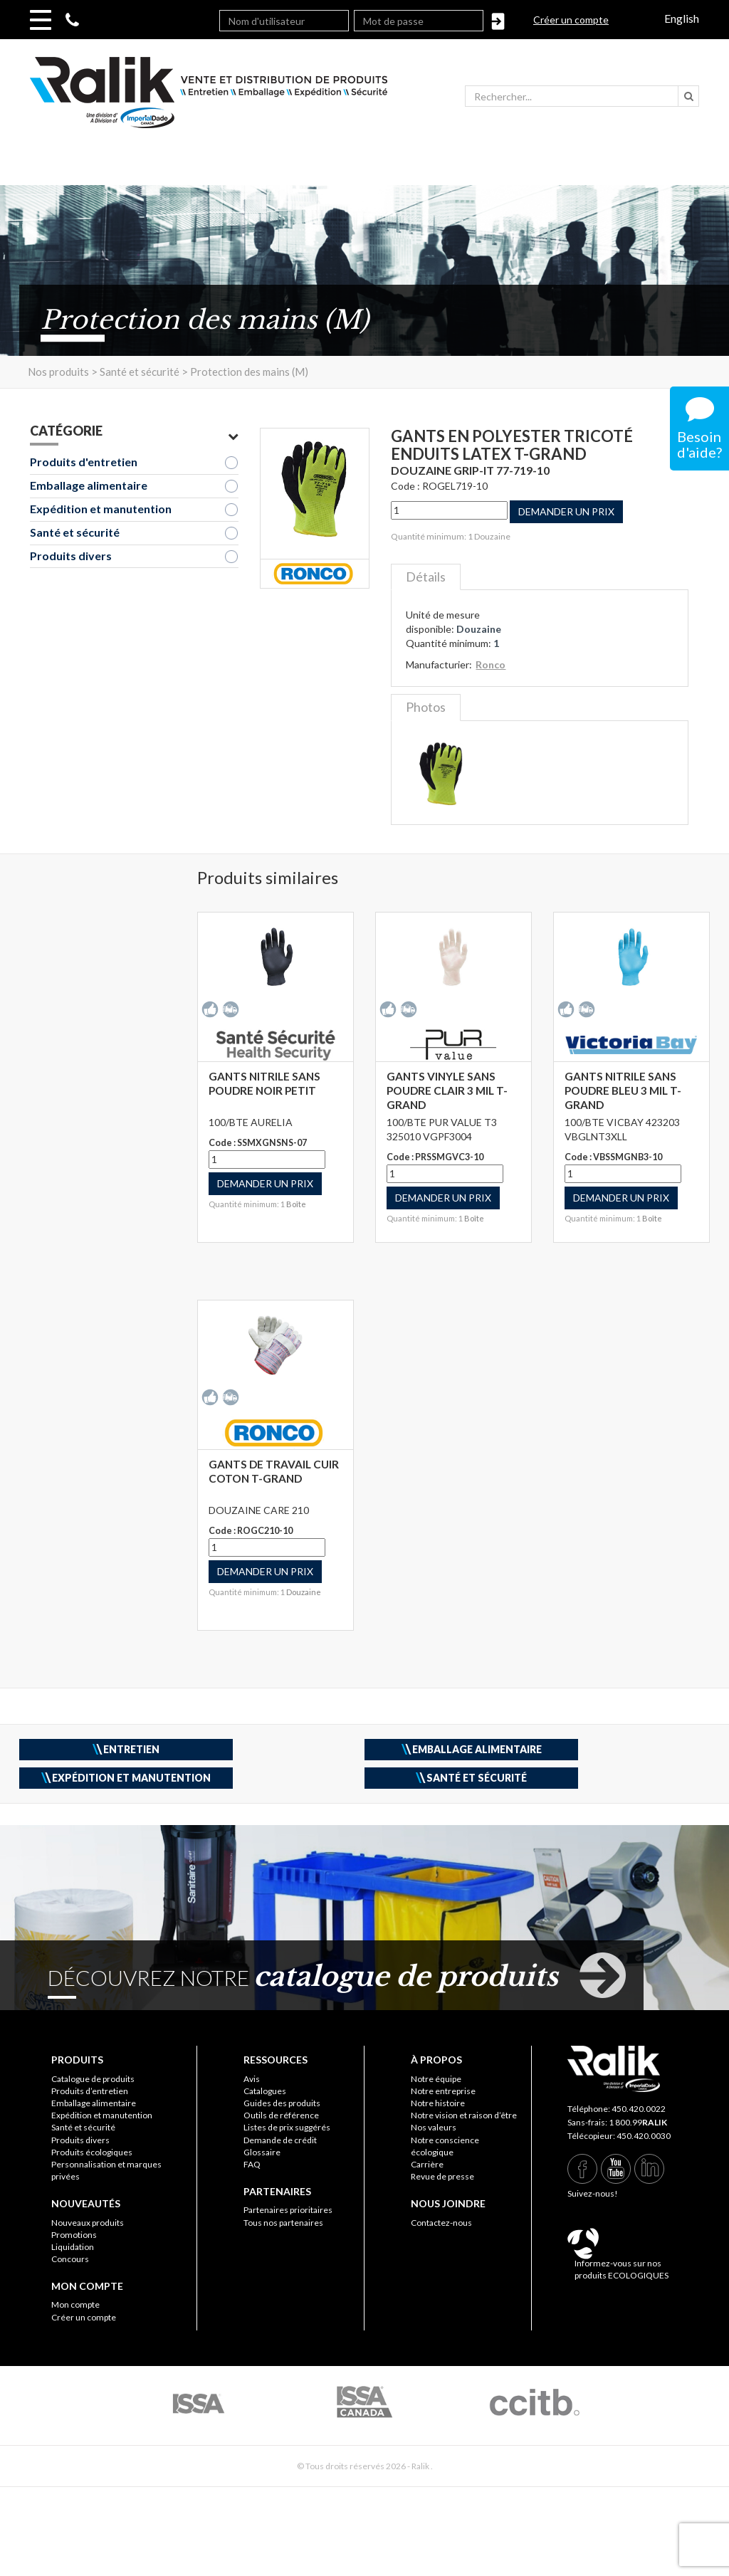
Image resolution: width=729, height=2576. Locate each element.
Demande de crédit (280, 2140)
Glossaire (261, 2152)
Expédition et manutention (101, 508)
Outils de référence (281, 2115)
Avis (251, 2078)
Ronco (490, 664)
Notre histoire (438, 2103)
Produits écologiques (91, 2152)
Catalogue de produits (93, 2078)
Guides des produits (281, 2103)
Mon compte (75, 2304)
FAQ (252, 2164)
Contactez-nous (441, 2222)
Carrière (427, 2164)
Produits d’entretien (89, 2091)
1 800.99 (638, 2122)
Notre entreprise (443, 2091)
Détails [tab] (426, 576)
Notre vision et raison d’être (464, 2115)
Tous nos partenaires (283, 2222)
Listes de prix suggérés (286, 2127)
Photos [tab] (426, 707)
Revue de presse (442, 2176)
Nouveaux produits (87, 2222)
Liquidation (72, 2246)
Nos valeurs (433, 2127)
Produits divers (71, 555)
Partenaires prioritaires (287, 2209)
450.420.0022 (639, 2108)
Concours (70, 2259)
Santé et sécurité (75, 532)
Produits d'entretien (83, 461)
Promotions (74, 2234)
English (681, 18)
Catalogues (264, 2091)
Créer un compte (571, 20)
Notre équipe (436, 2078)
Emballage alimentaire (88, 485)
